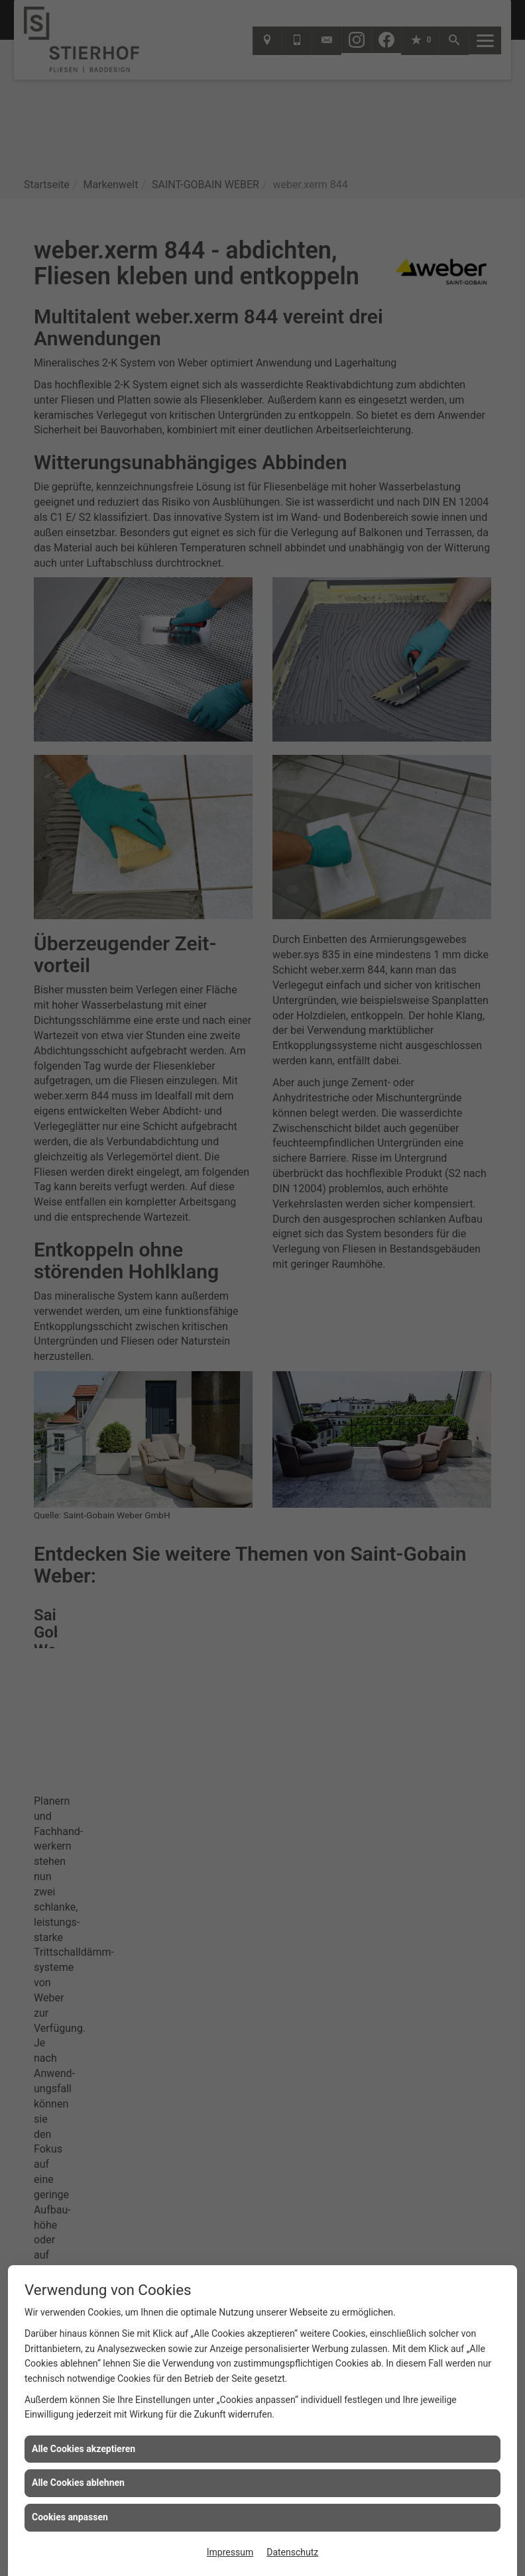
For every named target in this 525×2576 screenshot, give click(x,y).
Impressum (230, 2552)
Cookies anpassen (70, 2517)
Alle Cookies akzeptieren (83, 2448)
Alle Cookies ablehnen (78, 2482)
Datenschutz (292, 2552)
